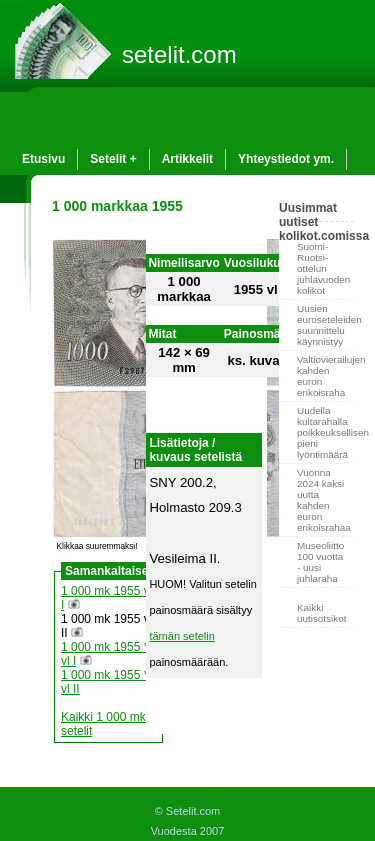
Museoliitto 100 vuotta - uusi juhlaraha (320, 562)
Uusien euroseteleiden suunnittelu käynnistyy (325, 325)
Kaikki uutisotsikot (321, 613)
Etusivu (43, 159)
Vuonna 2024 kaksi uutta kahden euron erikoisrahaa (324, 500)
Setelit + (113, 159)
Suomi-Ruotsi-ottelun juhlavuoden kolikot (323, 268)
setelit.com (179, 54)
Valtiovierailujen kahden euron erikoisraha (325, 376)
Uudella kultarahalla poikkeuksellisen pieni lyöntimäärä (325, 432)
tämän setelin (181, 636)
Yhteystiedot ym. (286, 159)
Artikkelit (187, 159)
